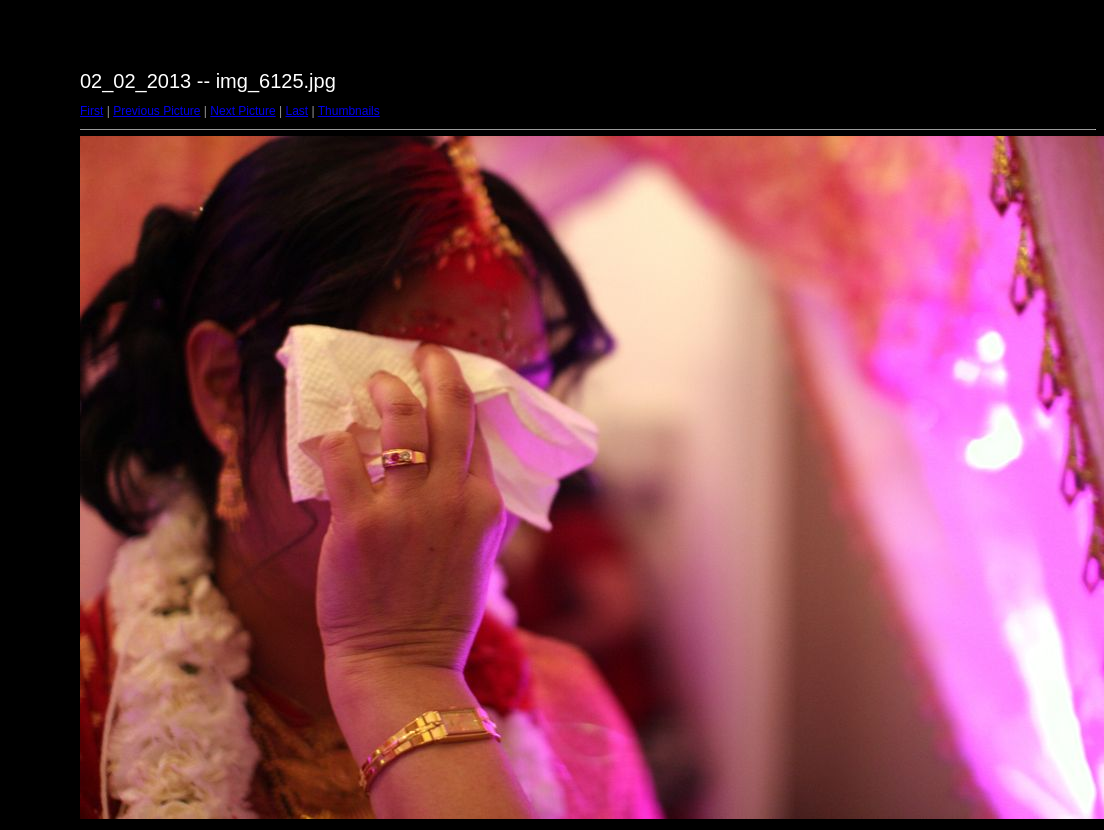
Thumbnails (349, 111)
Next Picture (242, 111)
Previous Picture (156, 111)
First (91, 111)
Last (296, 111)
